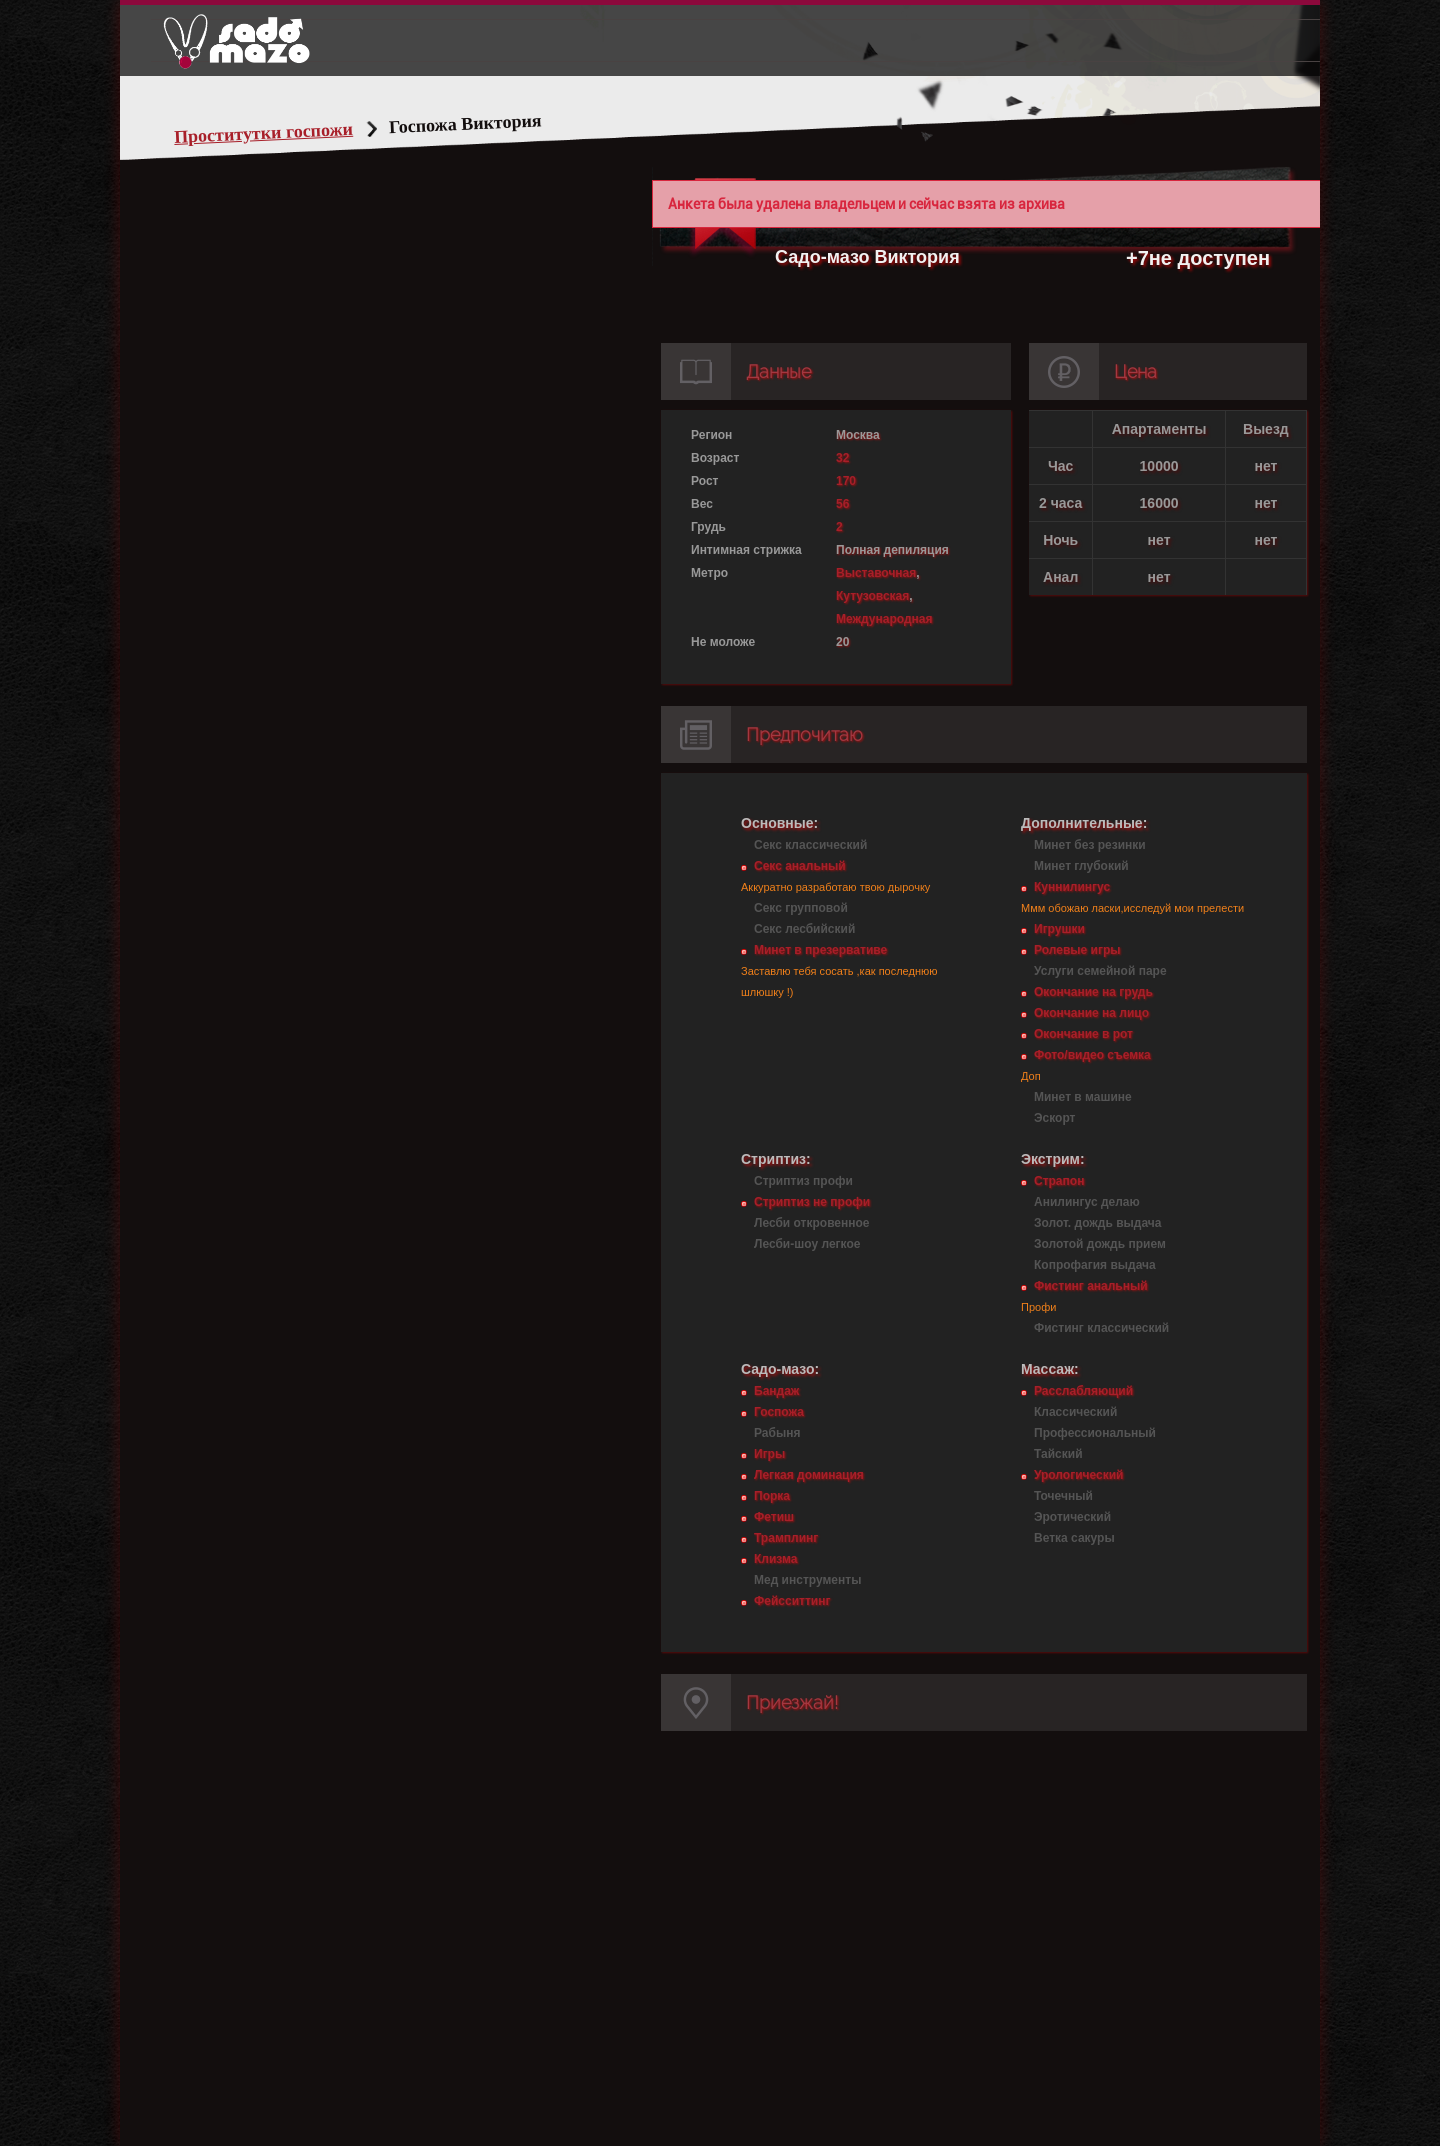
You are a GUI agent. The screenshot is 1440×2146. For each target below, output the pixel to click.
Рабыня (777, 1433)
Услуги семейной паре (1100, 971)
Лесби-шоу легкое (807, 1244)
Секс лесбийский (804, 929)
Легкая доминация (809, 1475)
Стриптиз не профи (812, 1202)
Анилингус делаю (1087, 1202)
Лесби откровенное (812, 1223)
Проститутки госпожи (264, 133)
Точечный (1063, 1496)
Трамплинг (786, 1538)
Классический (1075, 1412)
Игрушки (1059, 929)
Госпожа (779, 1412)
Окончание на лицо (1091, 1013)
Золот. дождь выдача (1097, 1223)
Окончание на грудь (1093, 992)
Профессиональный (1095, 1433)
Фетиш (774, 1517)
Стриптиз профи (803, 1181)
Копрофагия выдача (1095, 1265)
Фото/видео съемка (1092, 1055)
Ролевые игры (1077, 950)
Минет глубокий (1081, 866)
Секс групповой (801, 908)
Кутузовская (872, 596)
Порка (772, 1496)
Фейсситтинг (792, 1601)
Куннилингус (1072, 887)
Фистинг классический (1101, 1328)
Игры (769, 1454)
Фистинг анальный (1091, 1286)
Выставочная (876, 573)
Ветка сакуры (1074, 1538)
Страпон (1059, 1181)
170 (846, 481)
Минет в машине (1083, 1097)
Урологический (1078, 1475)
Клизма (775, 1559)
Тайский (1058, 1454)
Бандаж (776, 1391)
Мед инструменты (807, 1580)
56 (842, 504)
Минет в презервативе (820, 950)
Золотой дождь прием (1100, 1244)
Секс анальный (800, 866)
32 (842, 458)
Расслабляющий (1083, 1391)
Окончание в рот (1083, 1034)
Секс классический (810, 845)
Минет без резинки (1090, 845)
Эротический (1072, 1517)
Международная (884, 619)
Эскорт (1054, 1118)
